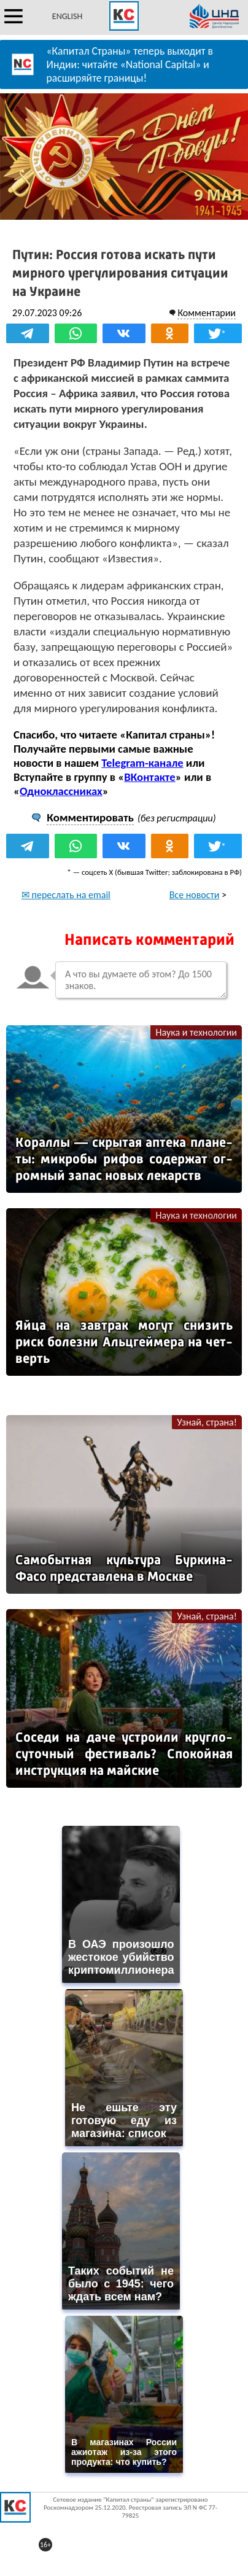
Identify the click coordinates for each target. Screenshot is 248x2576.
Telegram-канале (142, 763)
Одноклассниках (61, 791)
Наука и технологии (196, 1032)
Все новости (194, 895)
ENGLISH (67, 16)
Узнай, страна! (207, 1422)
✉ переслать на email (65, 895)
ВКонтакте (149, 777)
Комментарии (206, 313)
